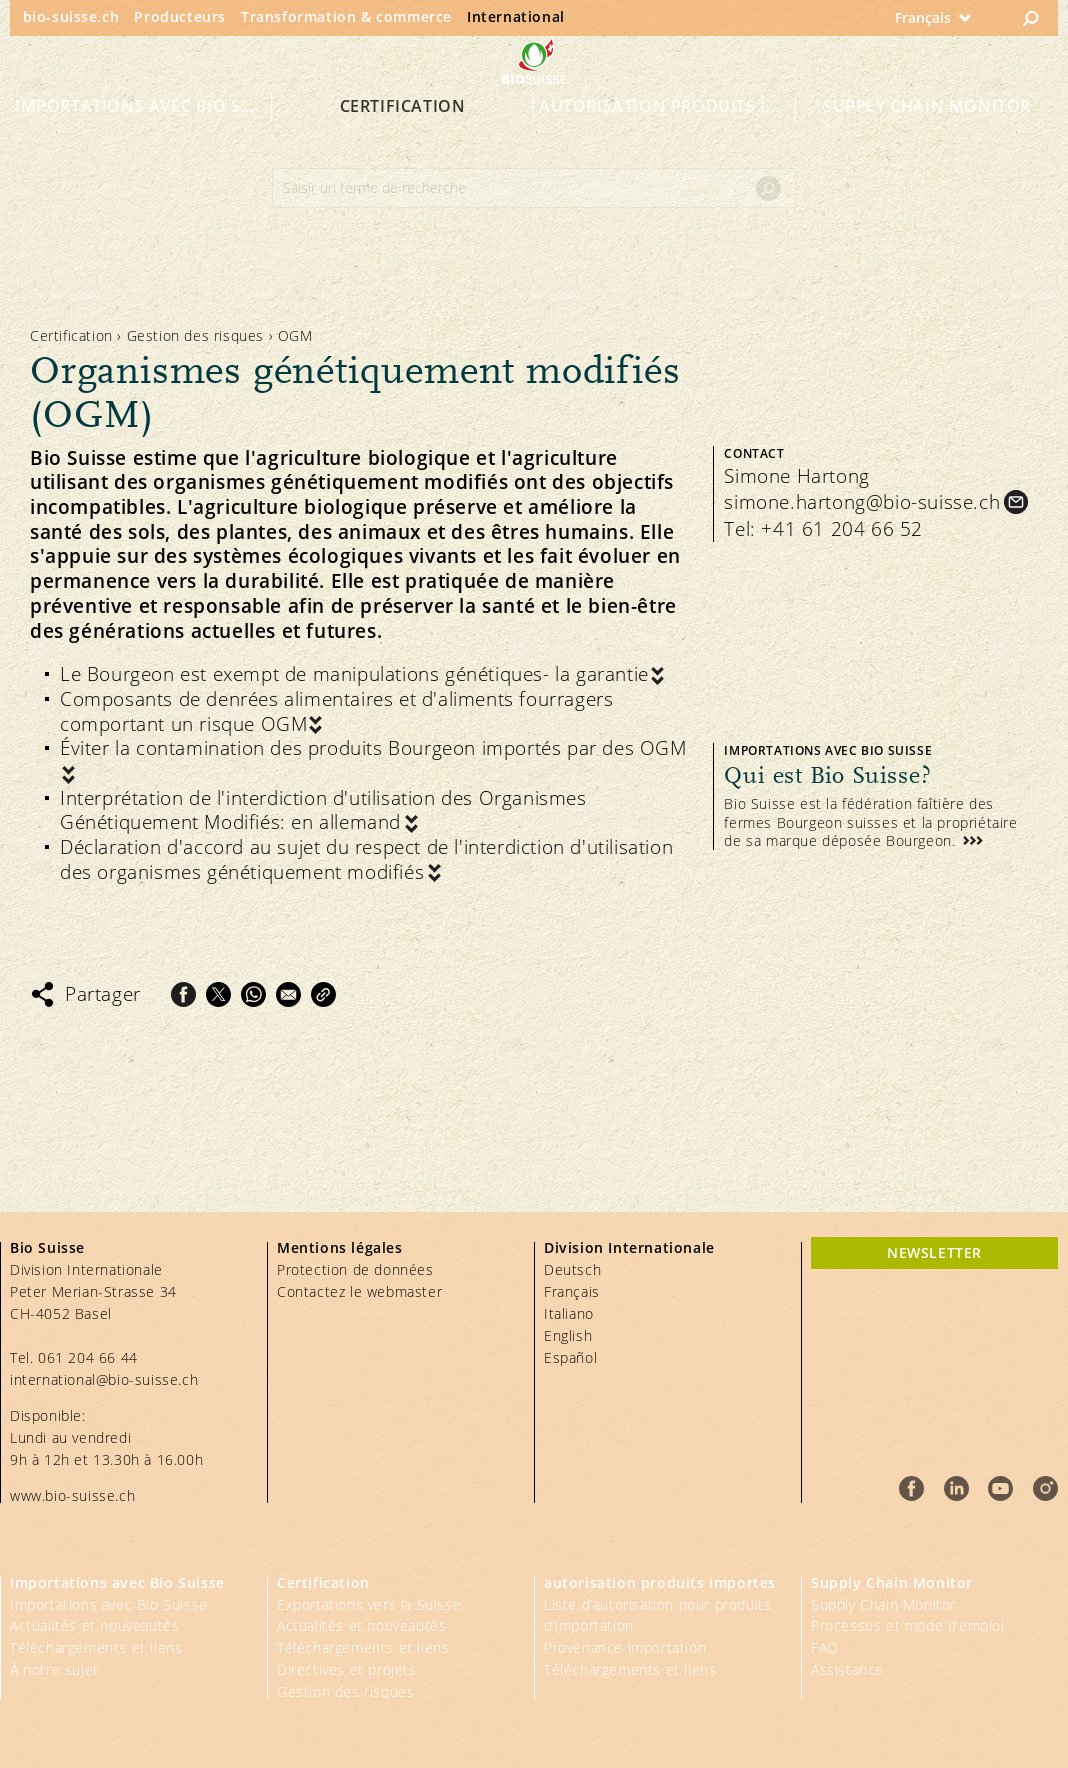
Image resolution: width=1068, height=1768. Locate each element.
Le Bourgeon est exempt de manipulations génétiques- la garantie (354, 674)
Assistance (847, 1669)
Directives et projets (347, 1669)
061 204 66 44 (88, 1357)
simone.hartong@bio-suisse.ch (862, 502)
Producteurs (180, 16)
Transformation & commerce (346, 16)
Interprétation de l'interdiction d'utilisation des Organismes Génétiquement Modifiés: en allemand (323, 810)
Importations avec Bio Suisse (143, 142)
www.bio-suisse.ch (72, 1495)
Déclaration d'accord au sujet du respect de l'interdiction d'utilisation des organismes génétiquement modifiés (366, 859)
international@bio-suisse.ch (104, 1379)
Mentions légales (340, 1247)
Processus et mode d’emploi (908, 1625)
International (516, 16)
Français (572, 1291)
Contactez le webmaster (359, 1291)
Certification (403, 142)
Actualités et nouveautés (94, 1625)
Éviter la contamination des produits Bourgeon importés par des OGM (373, 748)
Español (570, 1357)
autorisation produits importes (667, 142)
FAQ (825, 1647)
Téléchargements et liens (96, 1647)
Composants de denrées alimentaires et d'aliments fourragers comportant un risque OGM (336, 711)
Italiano (569, 1313)
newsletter (934, 1252)
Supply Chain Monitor (927, 142)
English (568, 1335)
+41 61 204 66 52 (842, 529)
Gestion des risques (195, 335)
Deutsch (572, 1269)
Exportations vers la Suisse (369, 1604)
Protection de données (355, 1269)
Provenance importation (625, 1647)
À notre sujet (54, 1669)
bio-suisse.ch (71, 16)
